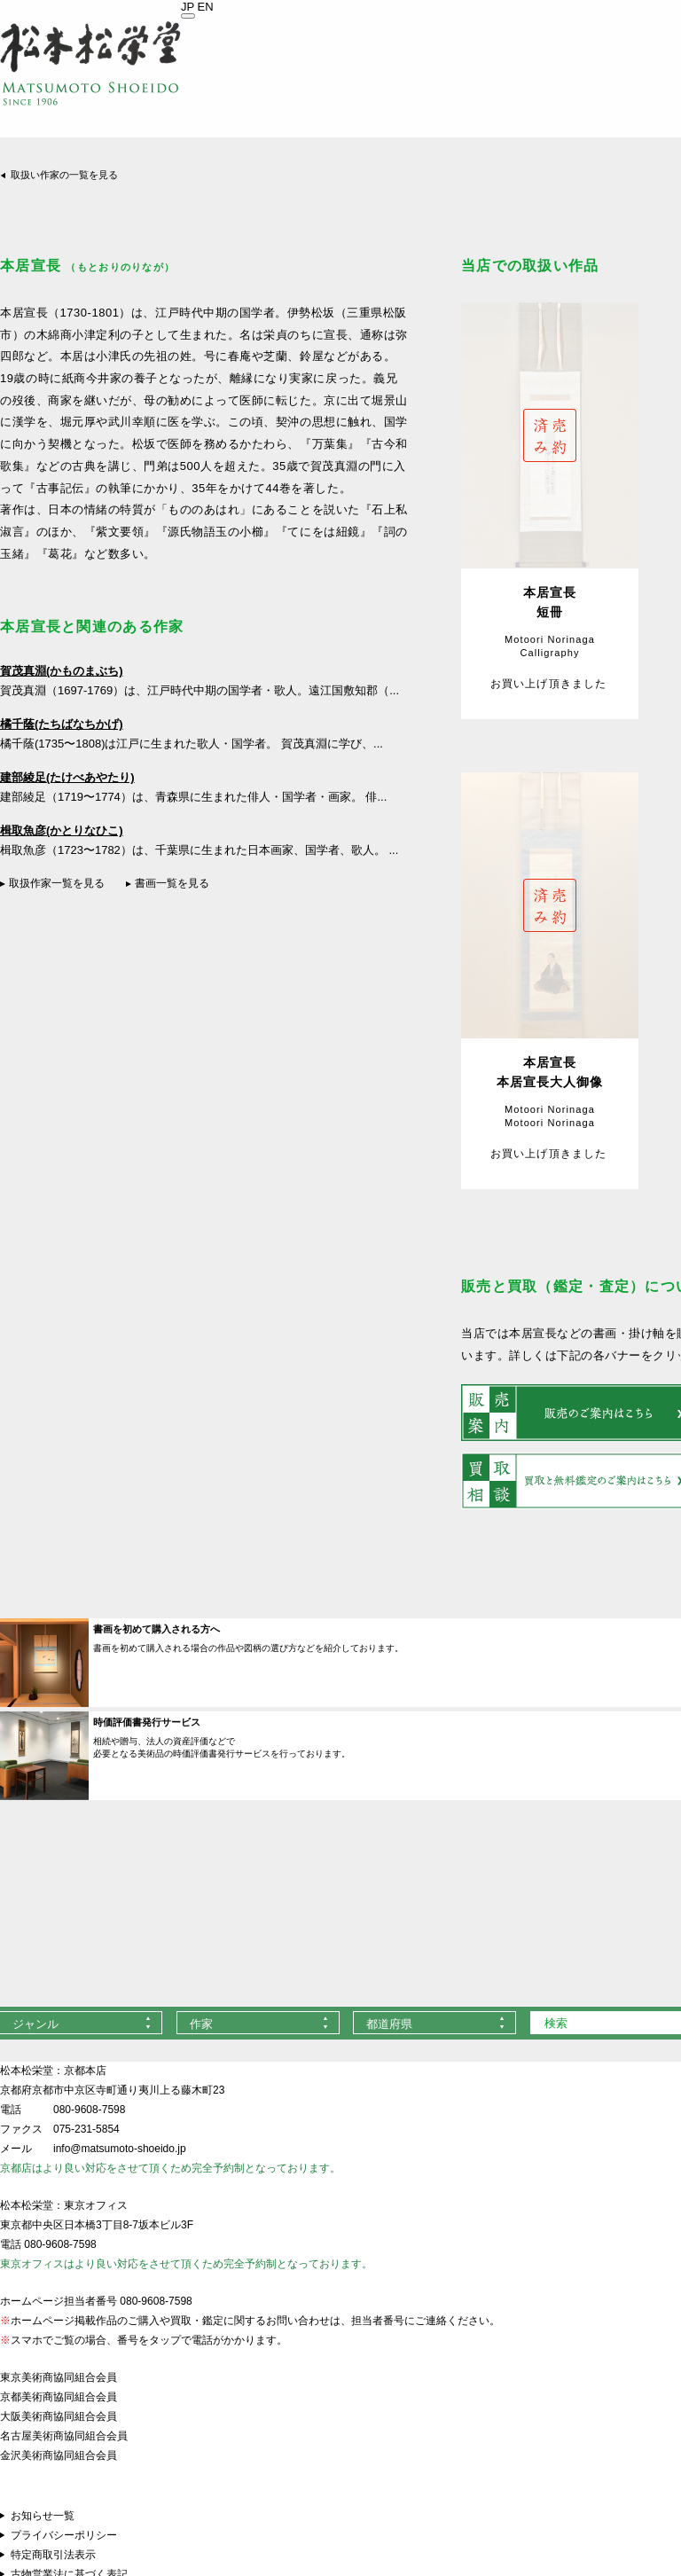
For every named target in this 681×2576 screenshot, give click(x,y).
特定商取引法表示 (53, 2555)
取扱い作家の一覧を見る (64, 174)
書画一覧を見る (172, 883)
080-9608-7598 (89, 2109)
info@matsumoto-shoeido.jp (119, 2148)
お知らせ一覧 (42, 2515)
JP (187, 6)
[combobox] (258, 2022)
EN (206, 6)
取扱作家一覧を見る (57, 883)
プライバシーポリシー (64, 2535)
